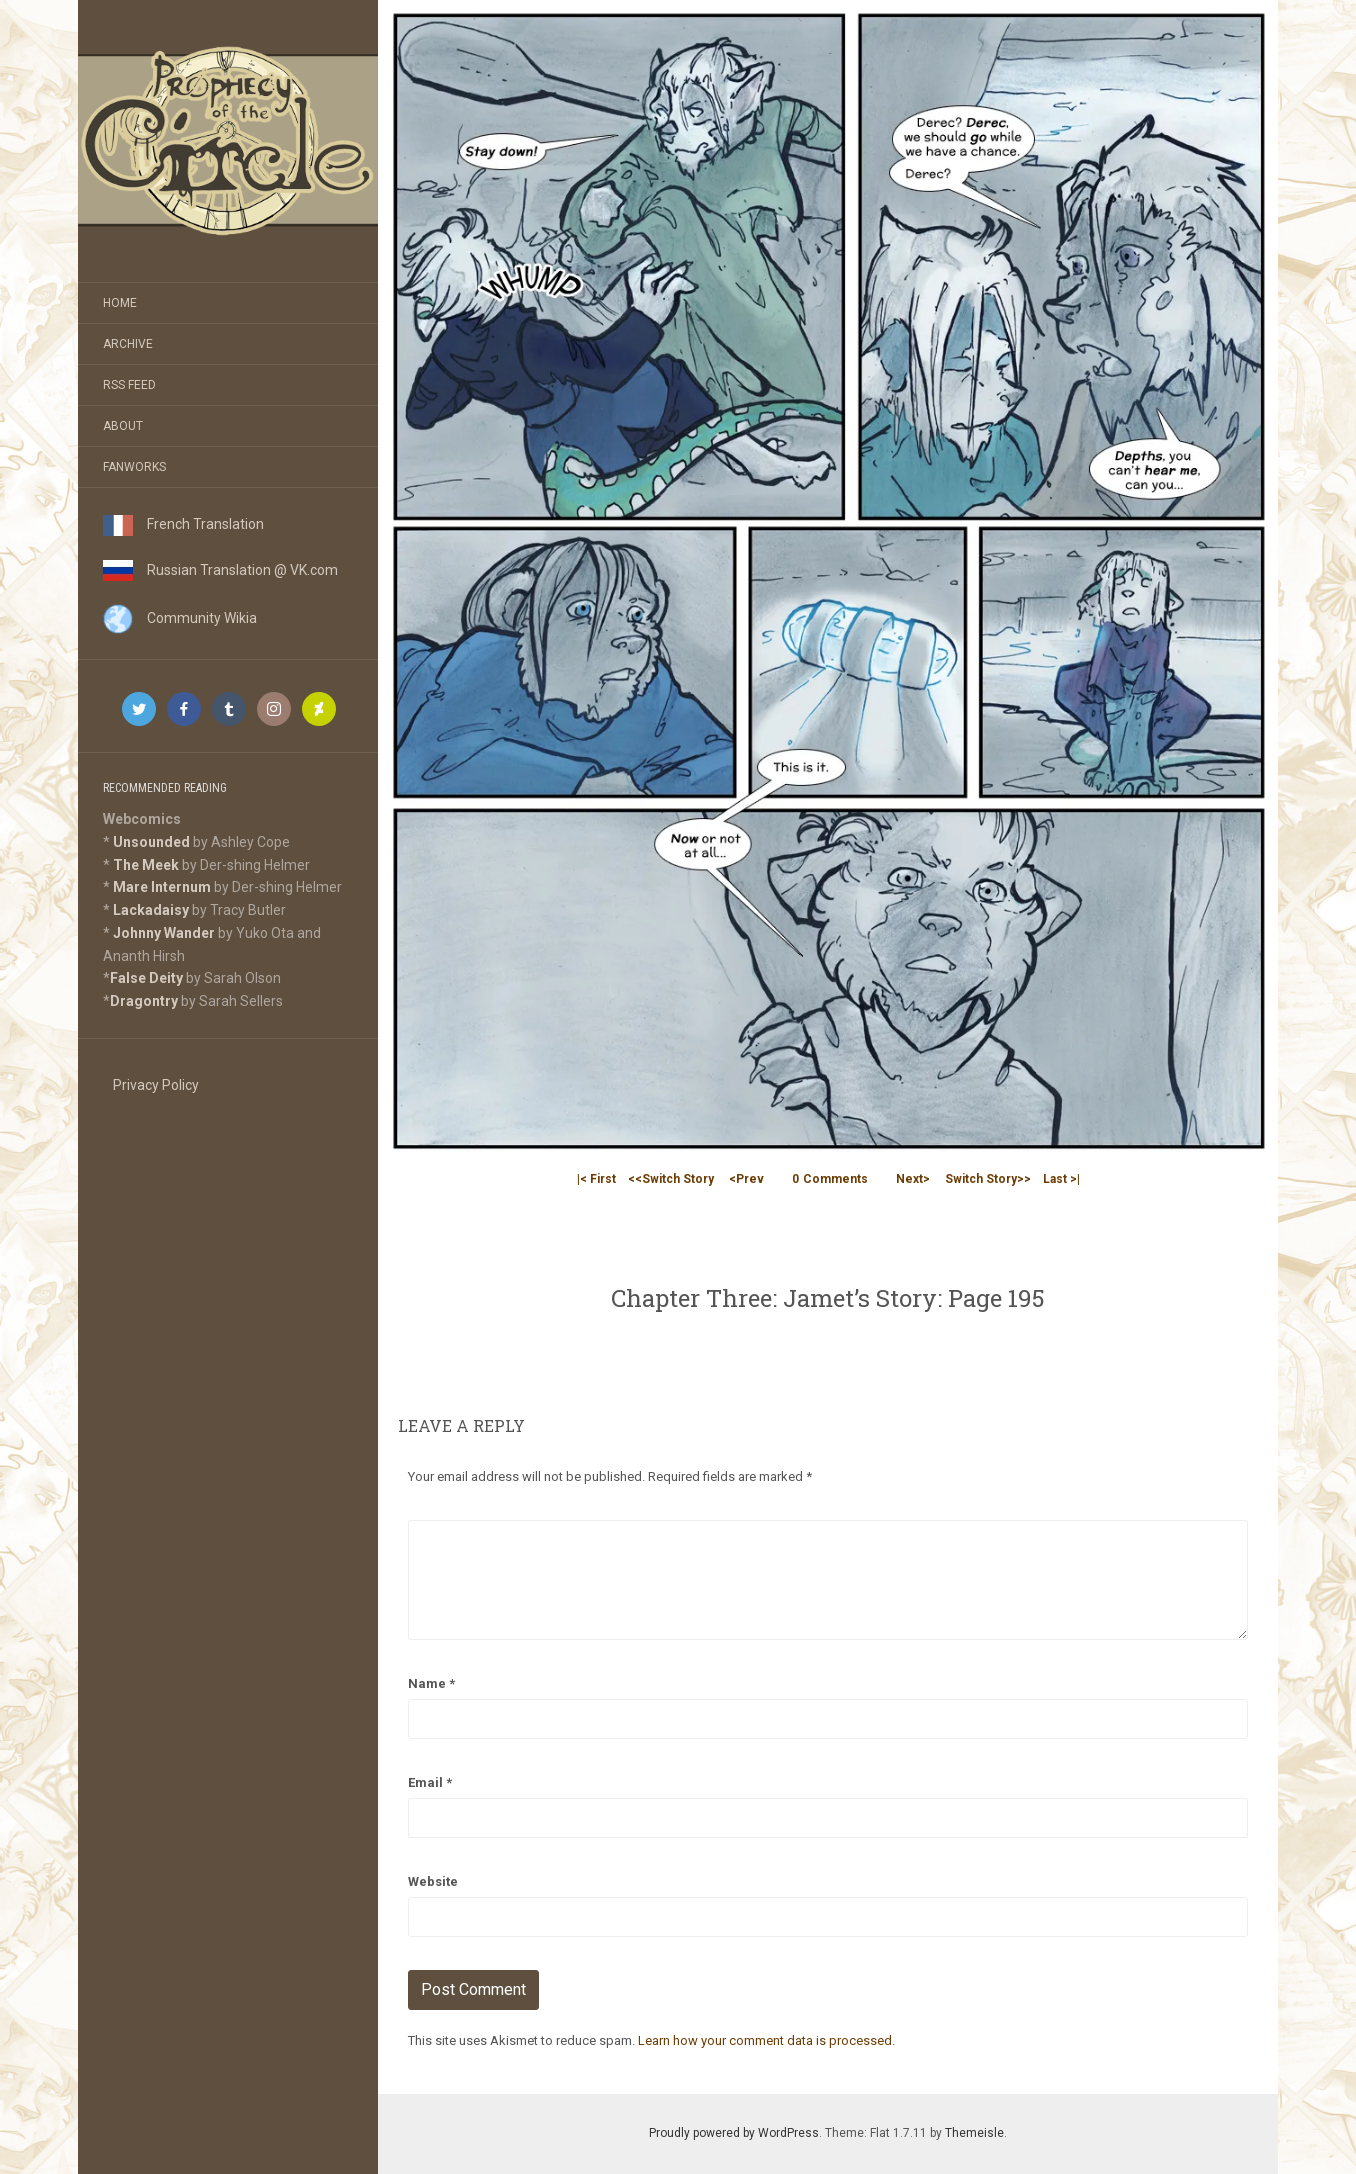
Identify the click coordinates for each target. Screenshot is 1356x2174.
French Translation (183, 524)
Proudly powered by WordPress (734, 2133)
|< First (596, 1179)
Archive (128, 344)
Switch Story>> (988, 1179)
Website (433, 1881)
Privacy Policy (156, 1085)
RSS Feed (129, 385)
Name (431, 1683)
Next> (913, 1179)
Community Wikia (180, 618)
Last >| (1061, 1179)
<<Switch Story (671, 1179)
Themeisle (974, 2133)
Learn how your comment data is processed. (766, 2040)
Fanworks (134, 467)
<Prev (746, 1179)
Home (120, 303)
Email (430, 1782)
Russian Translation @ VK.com (220, 570)
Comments (830, 1179)
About (123, 426)
